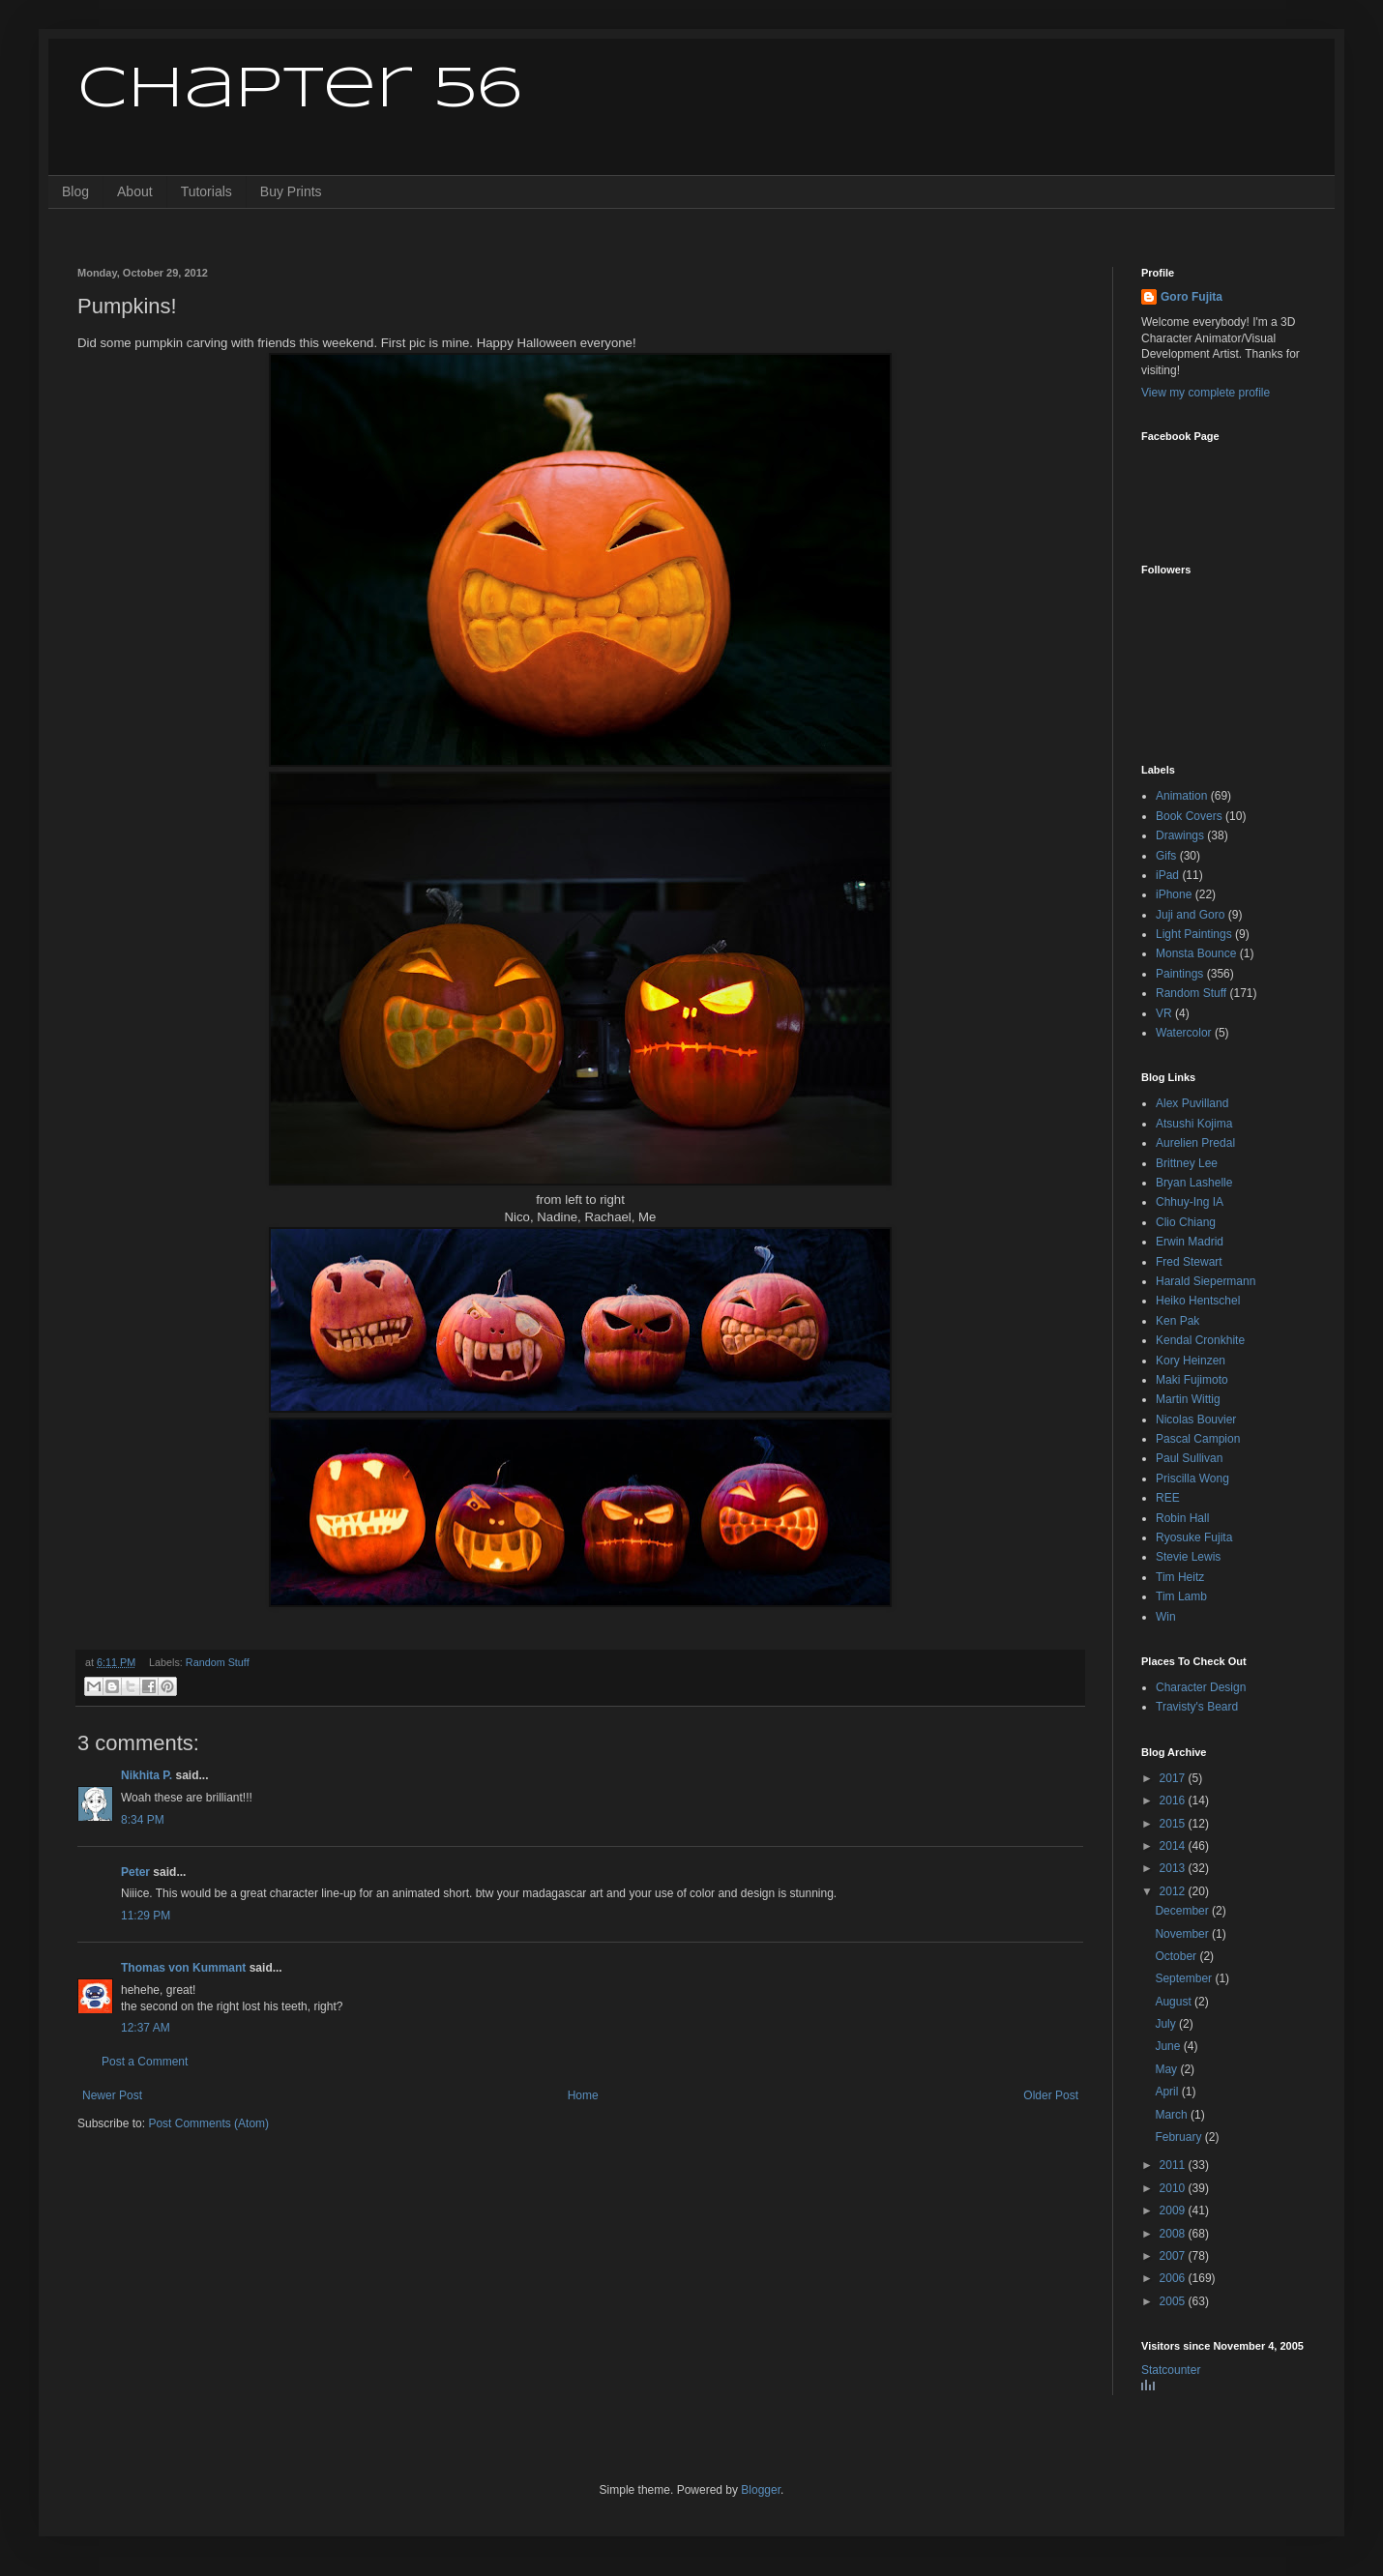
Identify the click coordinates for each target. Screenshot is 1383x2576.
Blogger (760, 2490)
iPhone (1174, 894)
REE (1168, 1498)
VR (1164, 1013)
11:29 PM (145, 1915)
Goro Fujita (1191, 297)
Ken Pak (1177, 1321)
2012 (1174, 1891)
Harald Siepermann (1205, 1281)
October (1177, 1956)
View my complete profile (1205, 392)
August (1174, 2001)
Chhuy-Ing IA (1189, 1202)
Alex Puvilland (1192, 1103)
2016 (1174, 1800)
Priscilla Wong (1192, 1478)
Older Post (1050, 2095)
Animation (1181, 796)
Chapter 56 (299, 90)
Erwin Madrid (1189, 1241)
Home (583, 2095)
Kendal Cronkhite (1200, 1340)
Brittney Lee (1187, 1163)
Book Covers (1189, 816)
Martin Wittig (1188, 1399)
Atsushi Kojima (1194, 1123)
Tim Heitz (1180, 1577)
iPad (1167, 875)
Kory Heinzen (1190, 1360)
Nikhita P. (146, 1775)
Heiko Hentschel (1198, 1300)
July (1167, 2024)
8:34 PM (142, 1820)
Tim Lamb (1181, 1596)
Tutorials (206, 191)
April (1168, 2091)
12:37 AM (145, 2027)
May (1167, 2069)
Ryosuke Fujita (1194, 1537)
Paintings (1179, 974)
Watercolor (1184, 1032)
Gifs (1166, 856)
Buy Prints (291, 191)
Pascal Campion (1198, 1439)
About (135, 191)
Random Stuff (218, 1662)
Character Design (1201, 1687)
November (1183, 1934)
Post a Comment (145, 2061)
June (1169, 2046)
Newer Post (112, 2095)
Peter (135, 1872)
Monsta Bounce (1196, 953)
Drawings (1180, 835)
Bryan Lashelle (1194, 1182)
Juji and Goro (1190, 915)
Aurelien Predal (1195, 1143)
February (1179, 2137)
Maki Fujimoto (1192, 1380)
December (1183, 1910)
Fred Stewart (1189, 1262)
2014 (1174, 1846)
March (1173, 2115)
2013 (1174, 1868)
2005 (1174, 2301)
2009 (1174, 2210)
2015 (1174, 1823)
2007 (1174, 2256)
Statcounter (1170, 2370)
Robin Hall (1182, 1518)
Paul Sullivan (1189, 1458)
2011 (1174, 2165)
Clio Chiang (1186, 1222)
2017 (1174, 1778)
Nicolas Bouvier (1196, 1419)
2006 (1174, 2278)
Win (1166, 1617)
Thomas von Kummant (183, 1968)
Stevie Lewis (1188, 1557)
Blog (75, 191)
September (1185, 1978)
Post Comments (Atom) (208, 2123)
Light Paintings (1194, 934)
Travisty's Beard (1197, 1706)
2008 (1174, 2233)
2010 (1174, 2188)
